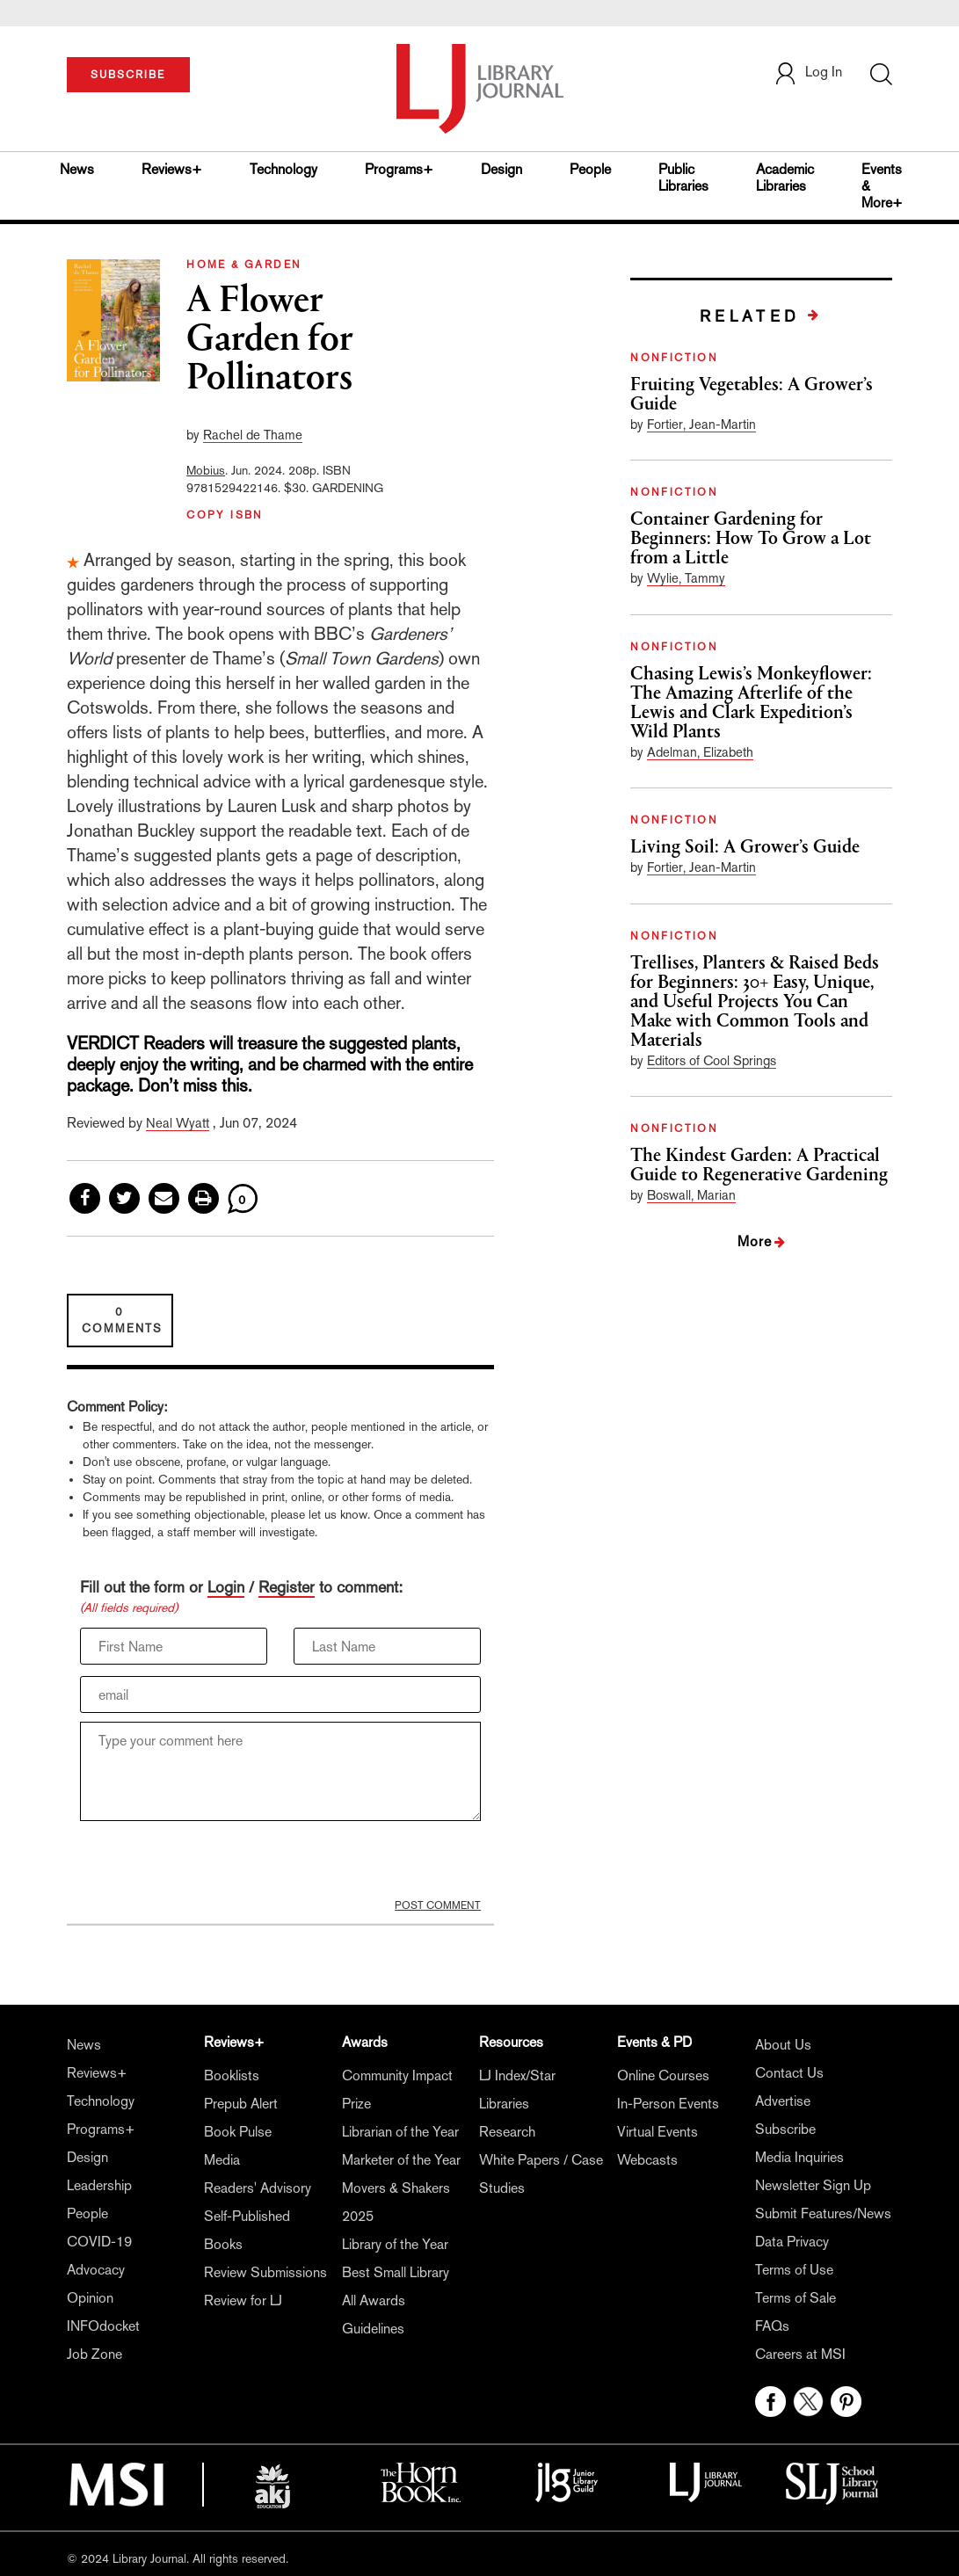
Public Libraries (683, 177)
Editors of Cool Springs (711, 1060)
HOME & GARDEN (244, 264)
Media (222, 2160)
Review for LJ (243, 2300)
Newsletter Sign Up (813, 2185)
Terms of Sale (795, 2297)
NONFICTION (674, 358)
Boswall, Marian (691, 1194)
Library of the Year (395, 2244)
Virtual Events (657, 2131)
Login (225, 1587)
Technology (283, 169)
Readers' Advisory (257, 2188)
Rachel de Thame (252, 434)
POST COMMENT (438, 1905)
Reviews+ (172, 169)
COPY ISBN (225, 515)
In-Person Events (668, 2103)
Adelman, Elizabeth (700, 751)
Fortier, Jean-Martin (701, 424)
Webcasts (647, 2160)
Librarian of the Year (400, 2131)
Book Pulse (238, 2131)
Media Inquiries (799, 2157)
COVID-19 (99, 2241)
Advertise (782, 2101)
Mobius (205, 470)
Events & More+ (882, 186)
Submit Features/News (823, 2213)
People (590, 169)
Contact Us (789, 2072)
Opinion (90, 2297)
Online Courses (663, 2075)
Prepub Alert (241, 2103)
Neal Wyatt (177, 1122)
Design (501, 169)
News (77, 169)
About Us (783, 2044)
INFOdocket (103, 2326)
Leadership (99, 2185)
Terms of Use (794, 2269)
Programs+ (399, 169)
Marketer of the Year (401, 2160)
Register (286, 1587)
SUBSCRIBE (128, 75)
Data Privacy (792, 2241)
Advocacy (96, 2269)
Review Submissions (265, 2272)
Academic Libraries (785, 177)
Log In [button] (808, 71)
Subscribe (785, 2129)
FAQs (772, 2326)
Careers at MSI (800, 2354)
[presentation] (213, 1864)
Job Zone (94, 2354)
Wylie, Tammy (686, 577)
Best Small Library (395, 2272)
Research (507, 2131)
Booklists (231, 2075)
